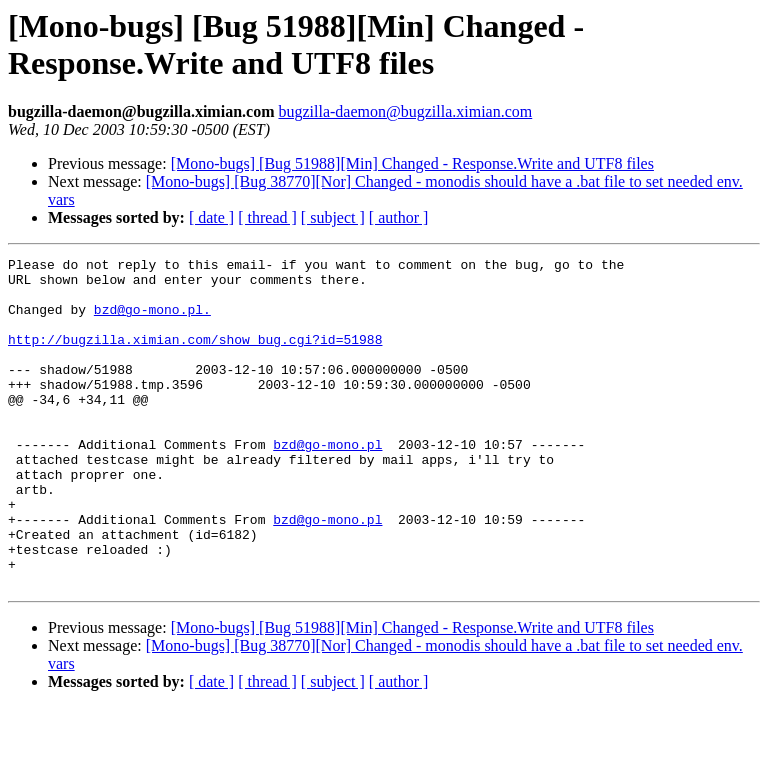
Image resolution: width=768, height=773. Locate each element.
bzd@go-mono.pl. (152, 321)
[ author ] (399, 217)
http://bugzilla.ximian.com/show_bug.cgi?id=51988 (195, 357)
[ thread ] (267, 217)
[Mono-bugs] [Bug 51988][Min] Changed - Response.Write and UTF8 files (412, 163)
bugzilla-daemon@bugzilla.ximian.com (405, 111)
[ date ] (211, 217)
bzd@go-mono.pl (327, 483)
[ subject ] (333, 217)
